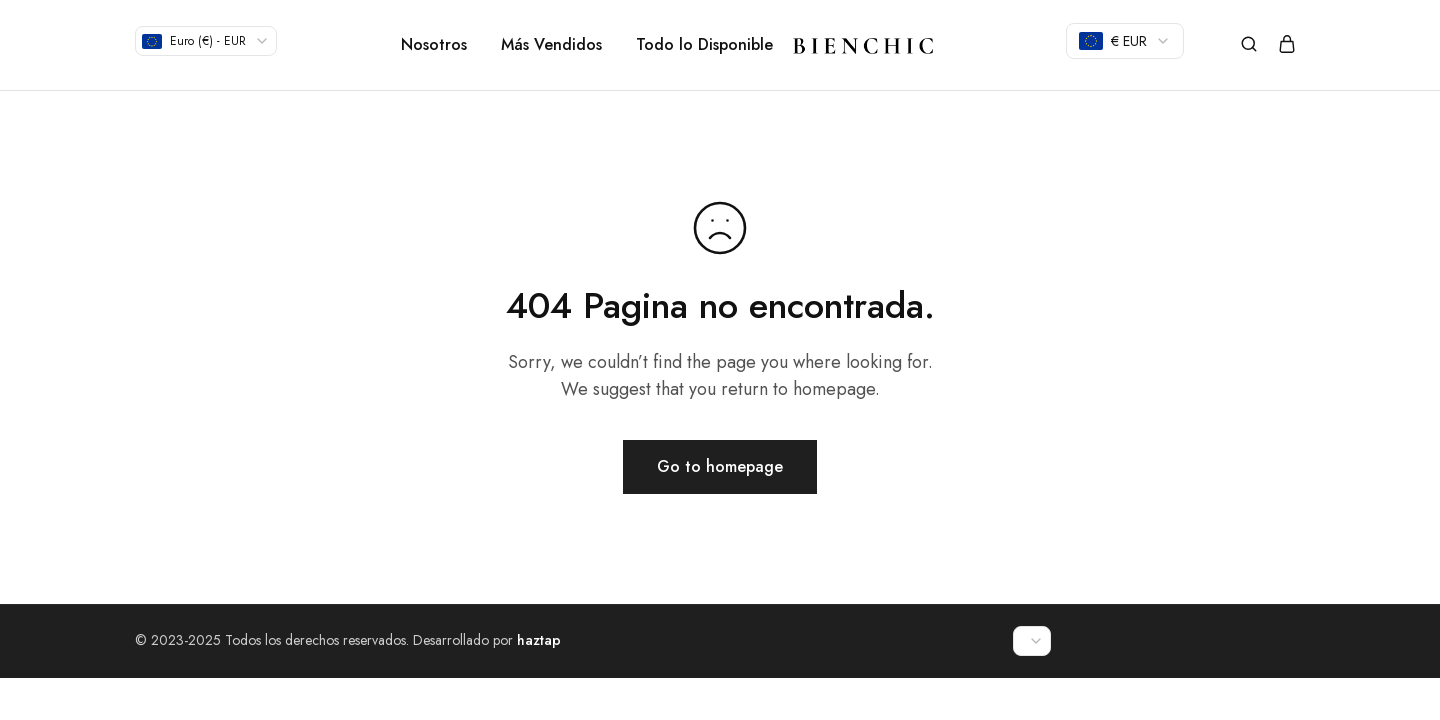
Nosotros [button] (434, 45)
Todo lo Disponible (704, 45)
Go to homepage (720, 466)
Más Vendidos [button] (551, 45)
